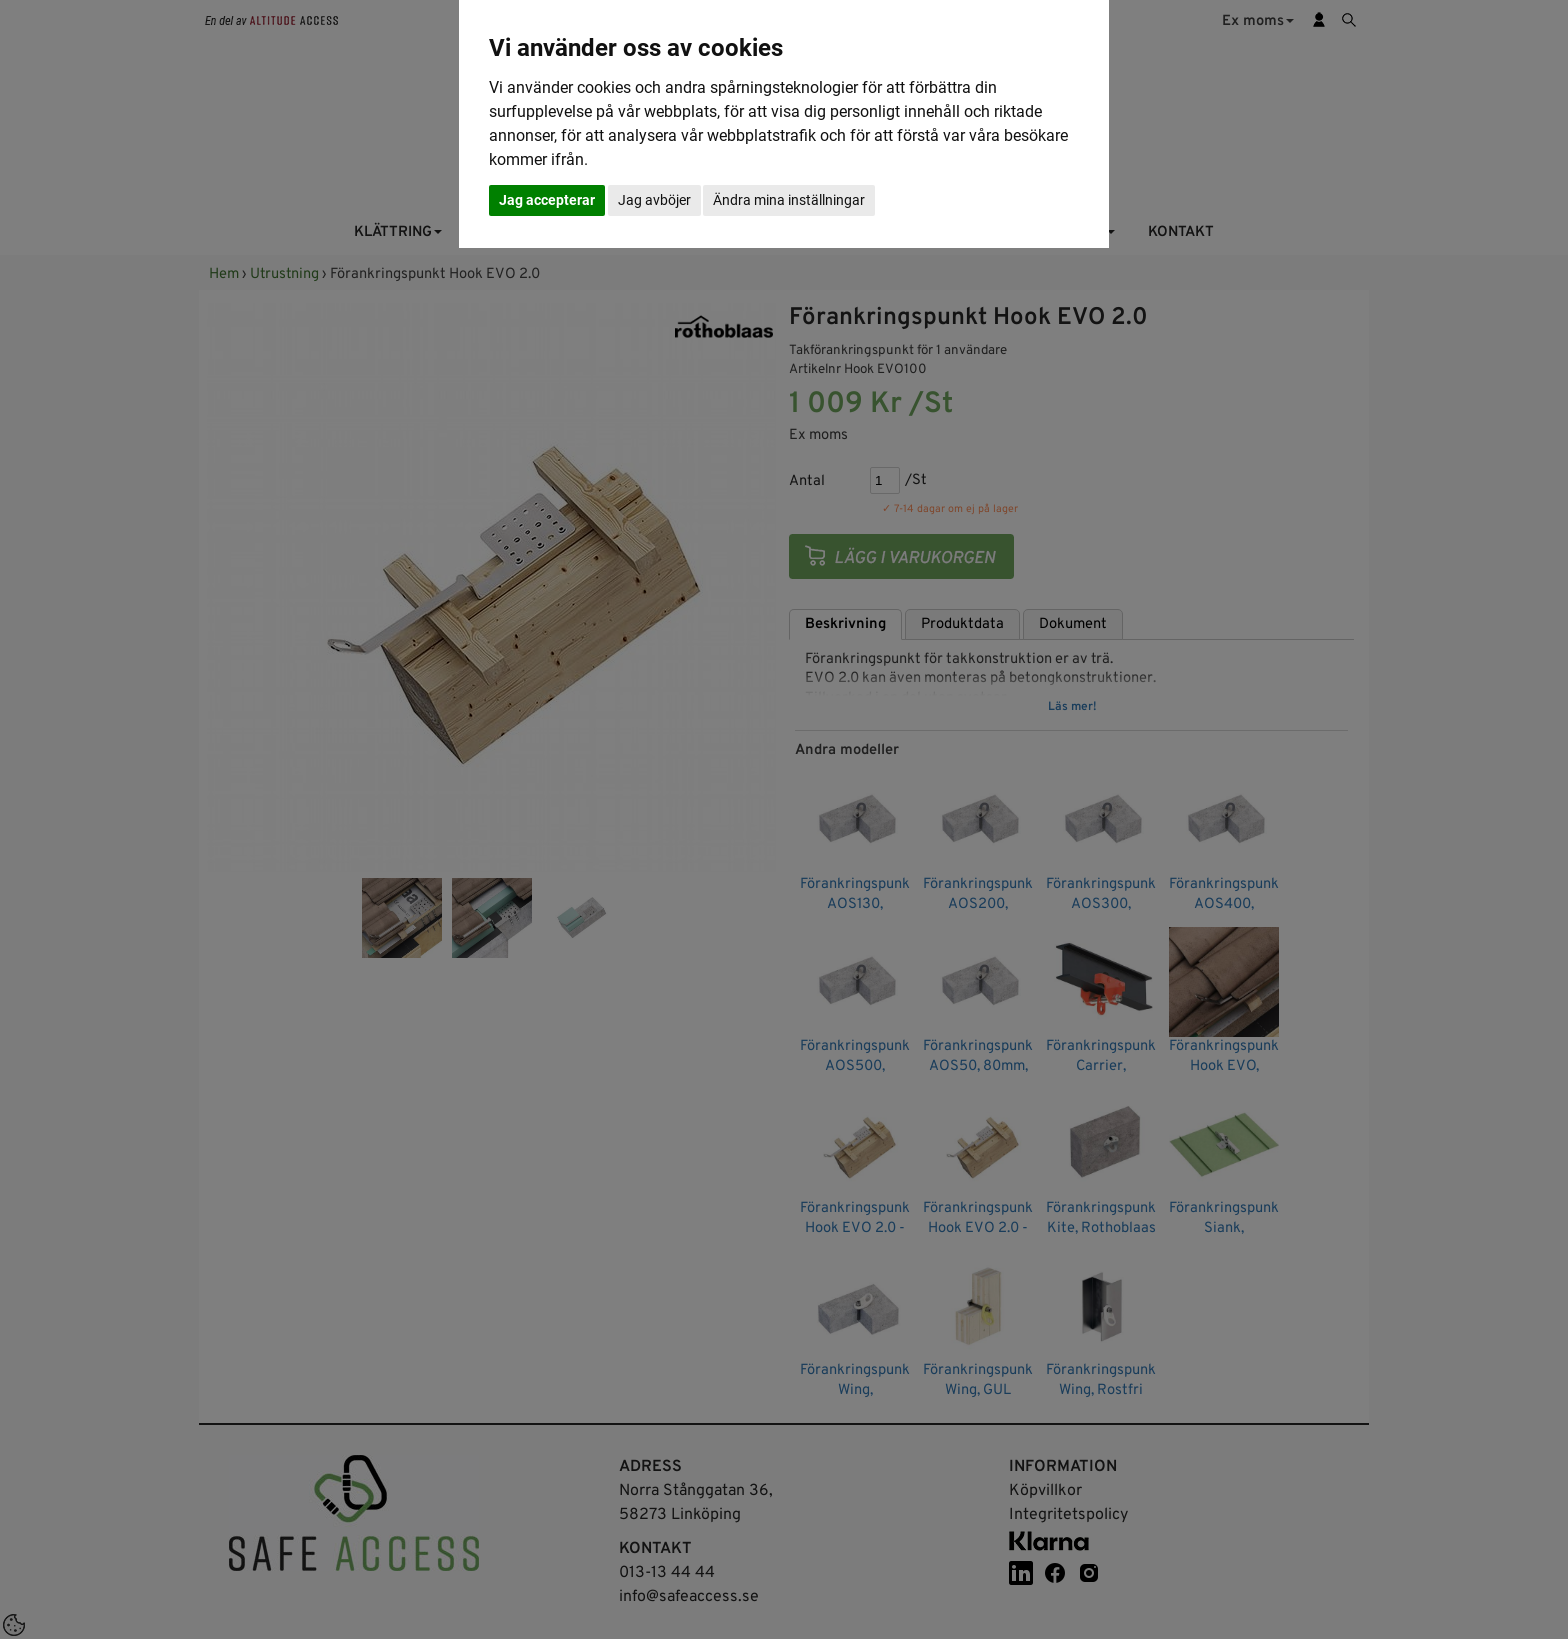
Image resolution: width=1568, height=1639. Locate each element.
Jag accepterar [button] (547, 200)
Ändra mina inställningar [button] (789, 200)
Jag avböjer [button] (654, 200)
